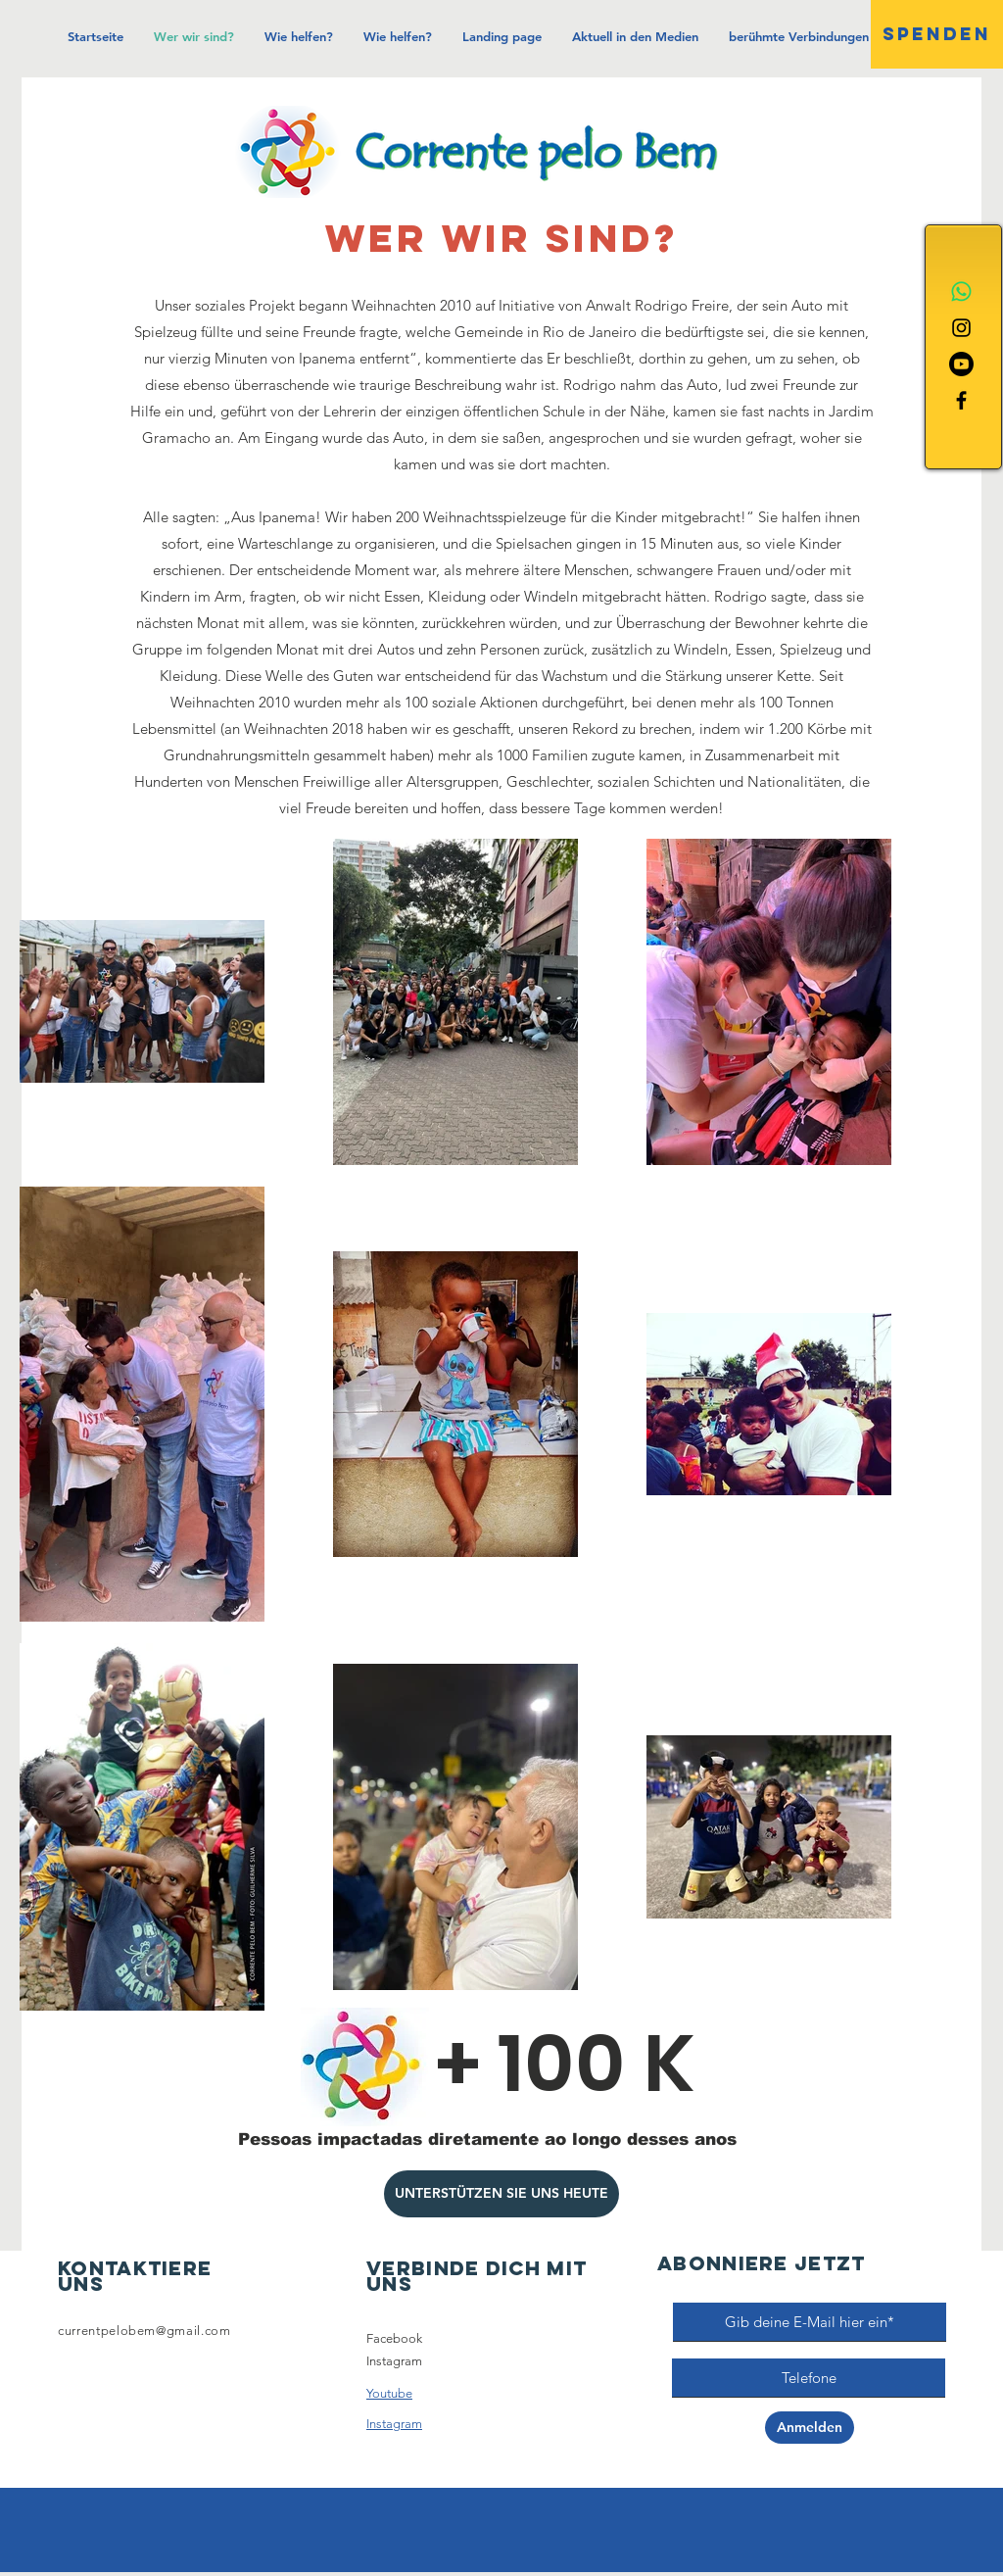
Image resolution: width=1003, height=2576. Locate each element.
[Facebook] (961, 400)
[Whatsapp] (961, 291)
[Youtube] (961, 364)
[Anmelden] (809, 2427)
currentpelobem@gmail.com (144, 2330)
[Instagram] (961, 328)
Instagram (394, 2361)
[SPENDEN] (937, 34)
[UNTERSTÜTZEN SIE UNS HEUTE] (501, 2193)
